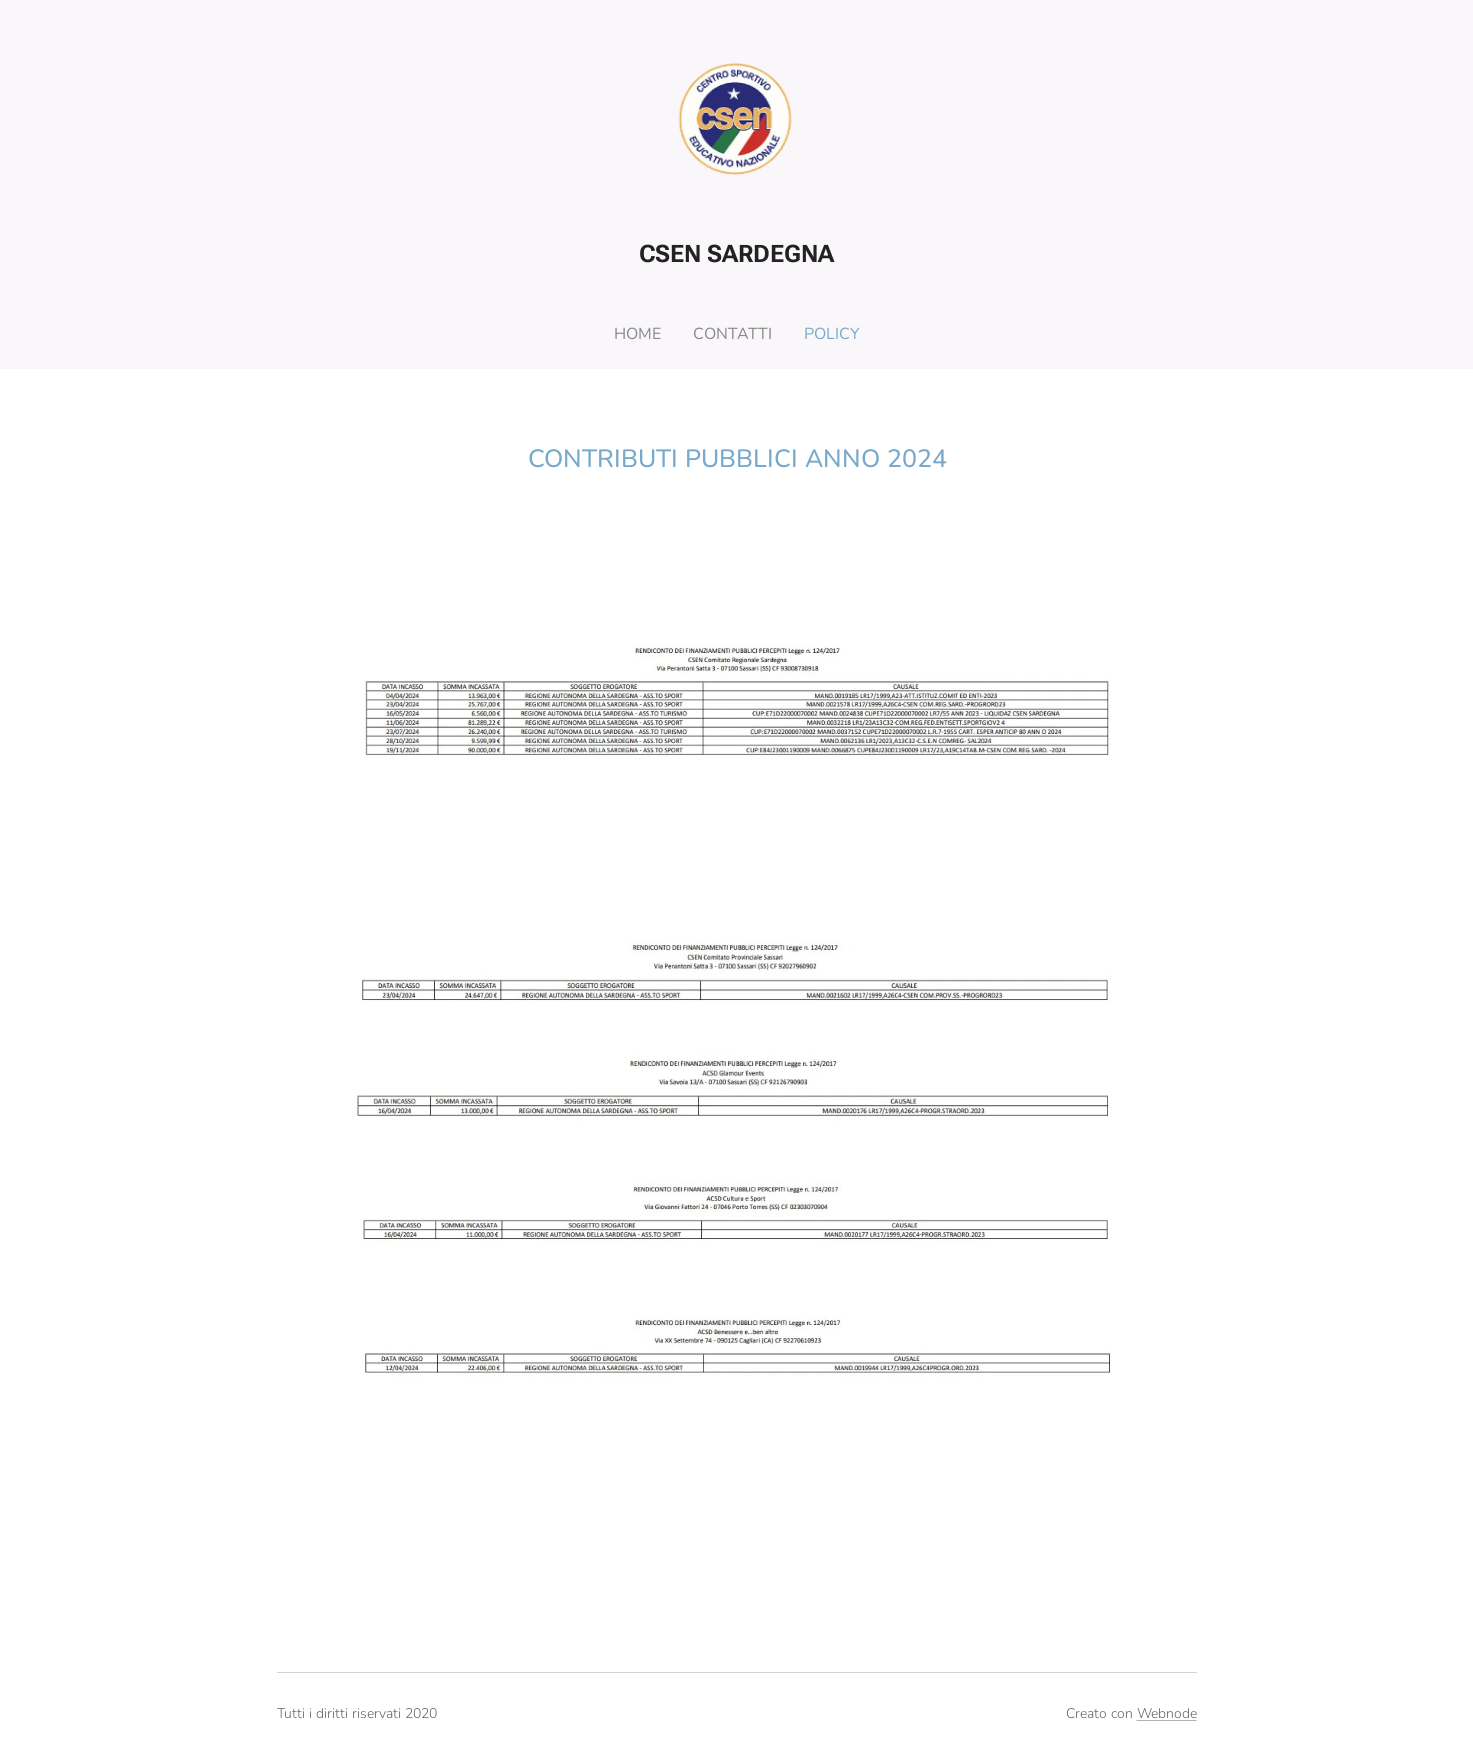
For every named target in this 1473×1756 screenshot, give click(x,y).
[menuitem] (639, 334)
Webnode (1167, 1713)
